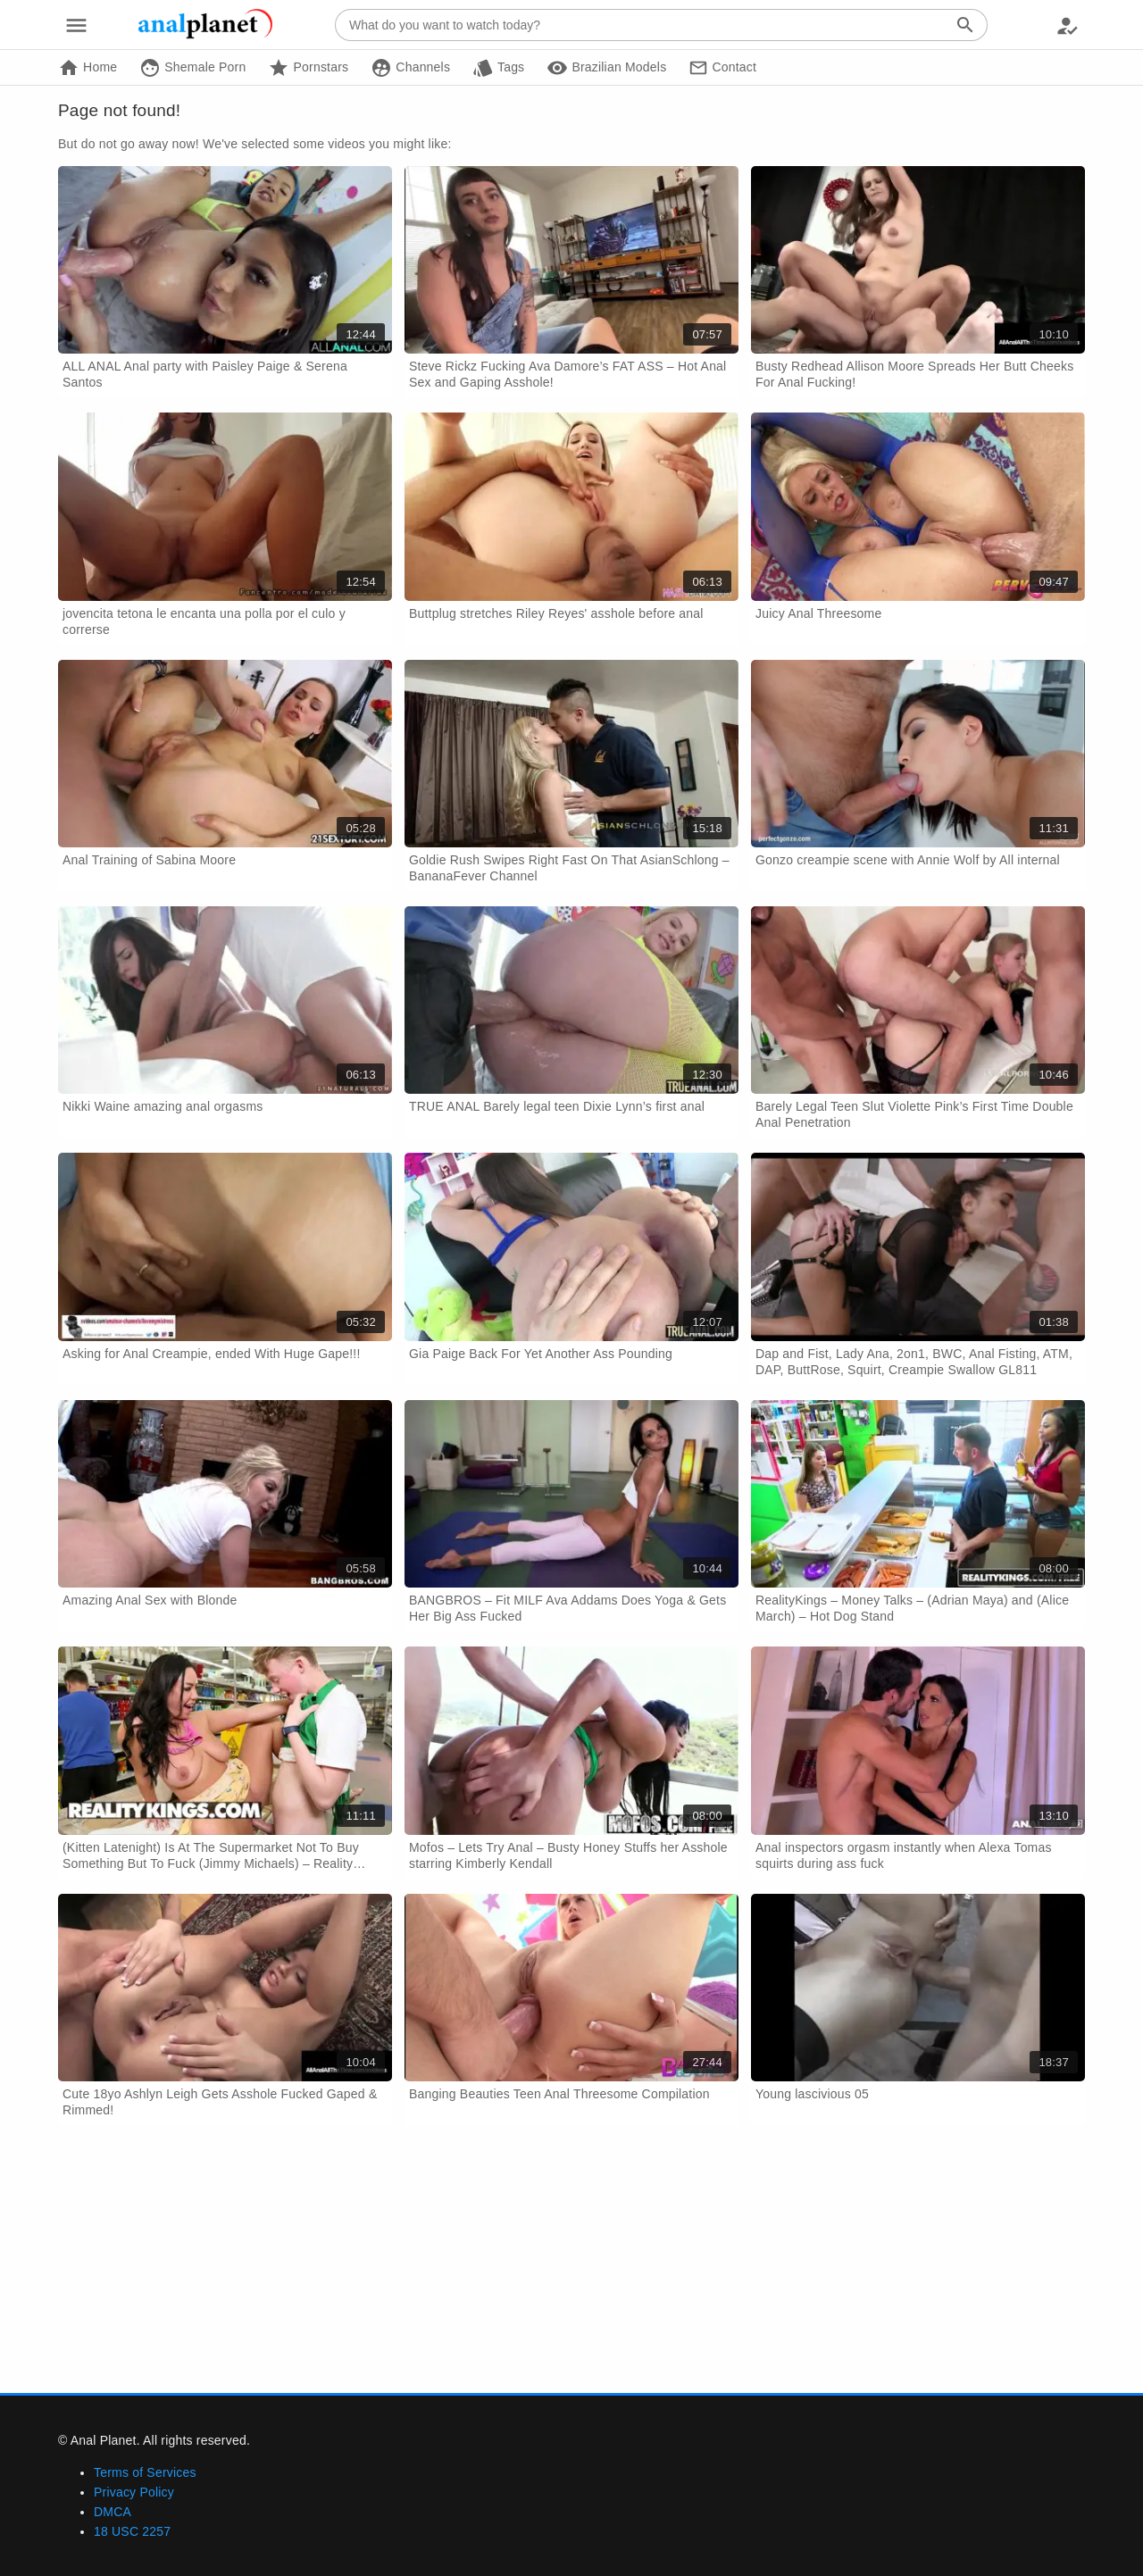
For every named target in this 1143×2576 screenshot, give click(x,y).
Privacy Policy (134, 2492)
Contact (722, 68)
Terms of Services (145, 2472)
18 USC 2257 (132, 2531)
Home (87, 68)
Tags (498, 68)
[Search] (965, 25)
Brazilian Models (606, 68)
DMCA (112, 2512)
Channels (410, 68)
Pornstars (308, 68)
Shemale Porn (192, 68)
